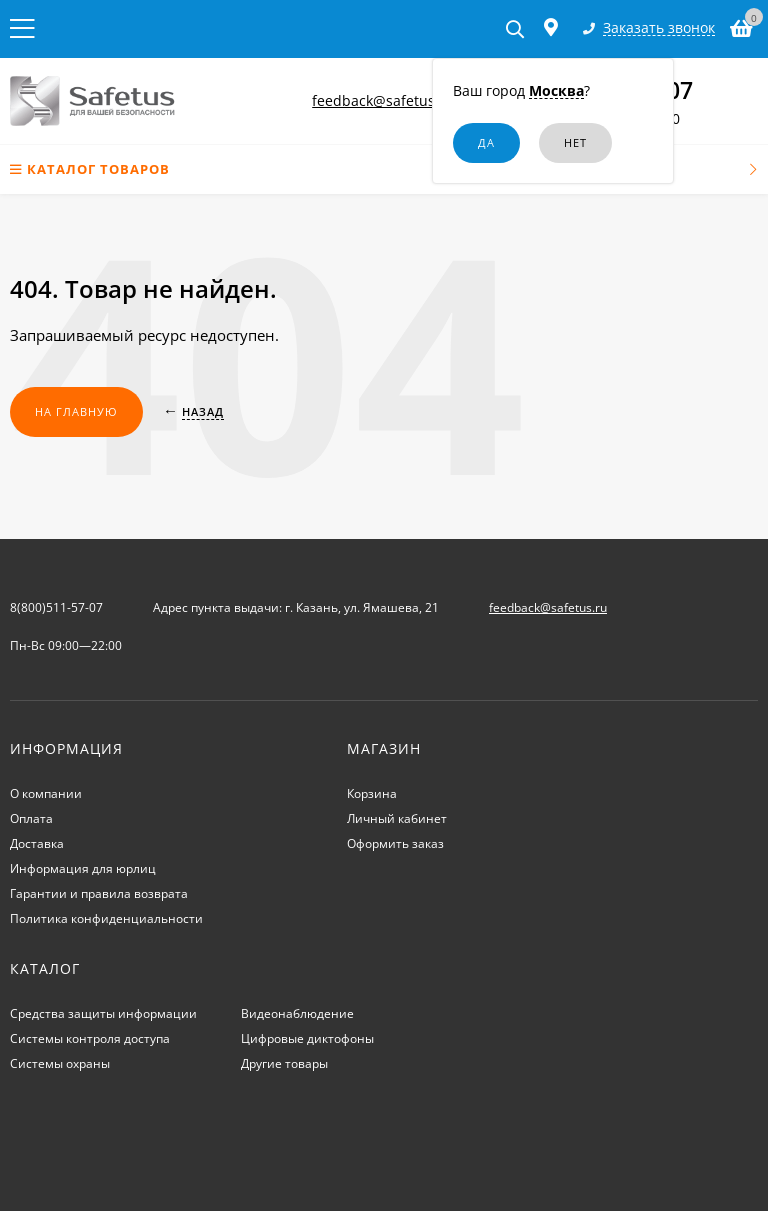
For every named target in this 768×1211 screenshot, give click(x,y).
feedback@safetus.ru (383, 100)
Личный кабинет (397, 818)
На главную (76, 411)
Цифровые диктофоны (307, 1038)
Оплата (31, 818)
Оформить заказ (395, 843)
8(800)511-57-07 (56, 607)
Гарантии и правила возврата (99, 893)
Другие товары (284, 1063)
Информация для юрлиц (83, 868)
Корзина (372, 793)
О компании (46, 793)
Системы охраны (60, 1063)
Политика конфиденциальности (106, 918)
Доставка (37, 843)
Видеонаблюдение (297, 1013)
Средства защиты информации (103, 1013)
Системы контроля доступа (90, 1038)
